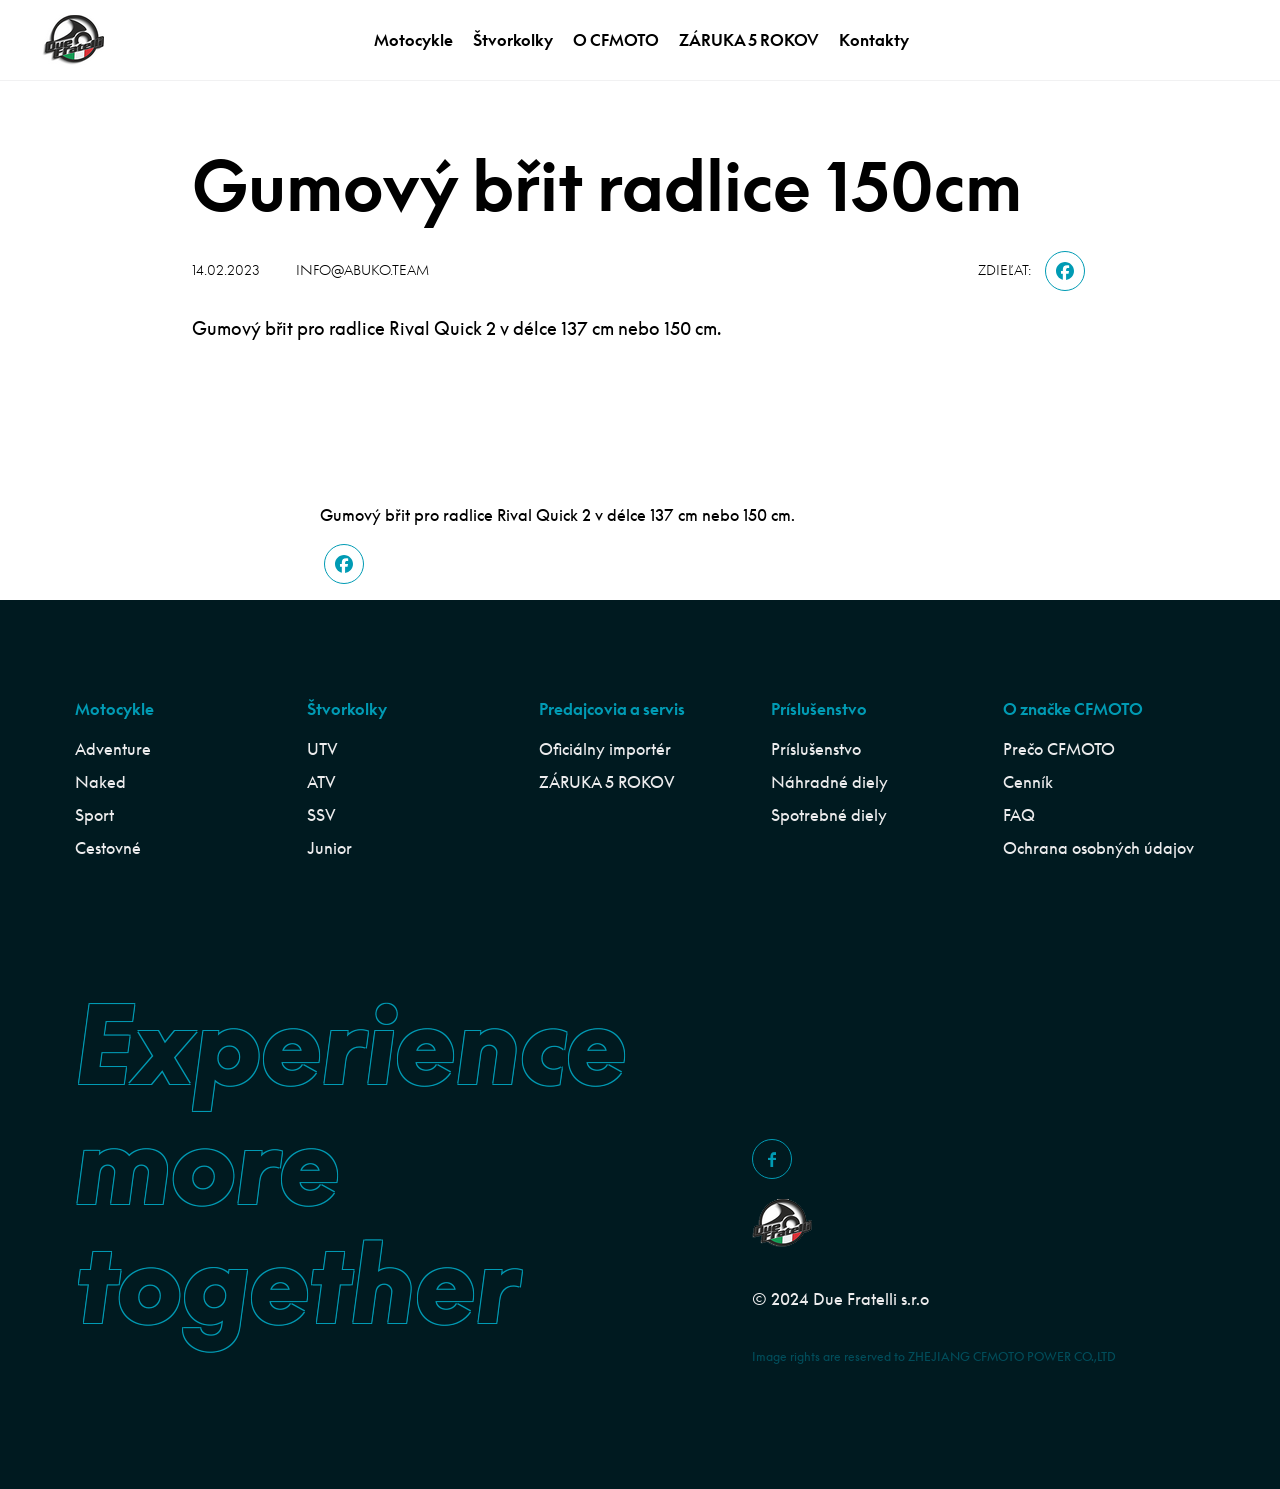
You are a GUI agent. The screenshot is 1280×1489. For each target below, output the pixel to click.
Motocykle (413, 40)
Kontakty (874, 40)
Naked (100, 782)
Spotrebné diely (829, 815)
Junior (329, 848)
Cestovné (108, 848)
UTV (322, 749)
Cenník (1028, 782)
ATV (321, 782)
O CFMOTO (616, 40)
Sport (94, 815)
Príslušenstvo (816, 749)
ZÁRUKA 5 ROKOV (749, 40)
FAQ (1019, 815)
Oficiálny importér (605, 749)
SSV (321, 815)
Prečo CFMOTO (1059, 749)
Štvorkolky (513, 40)
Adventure (113, 749)
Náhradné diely (829, 782)
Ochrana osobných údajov (1098, 848)
